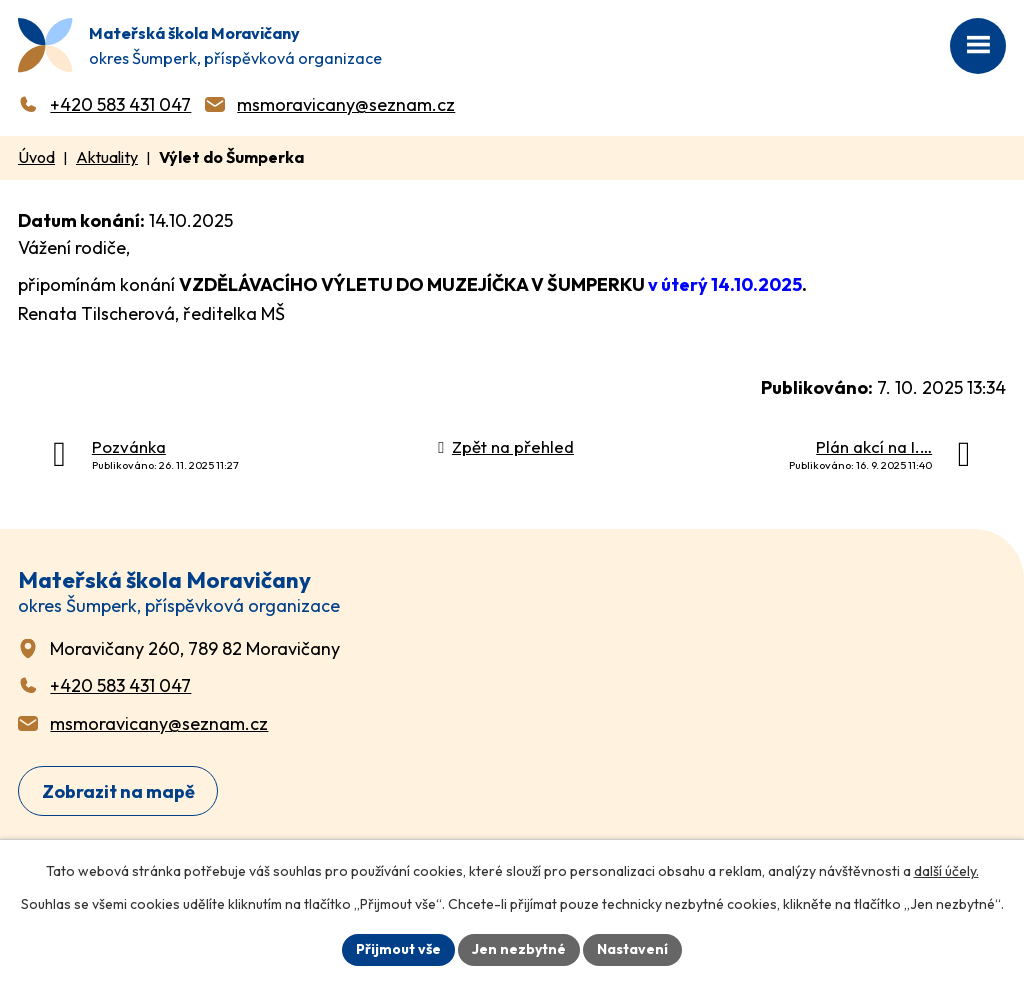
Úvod (36, 157)
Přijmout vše (398, 949)
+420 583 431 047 (120, 104)
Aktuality (107, 157)
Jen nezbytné (519, 949)
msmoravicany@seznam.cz (346, 104)
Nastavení (632, 949)
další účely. (946, 871)
